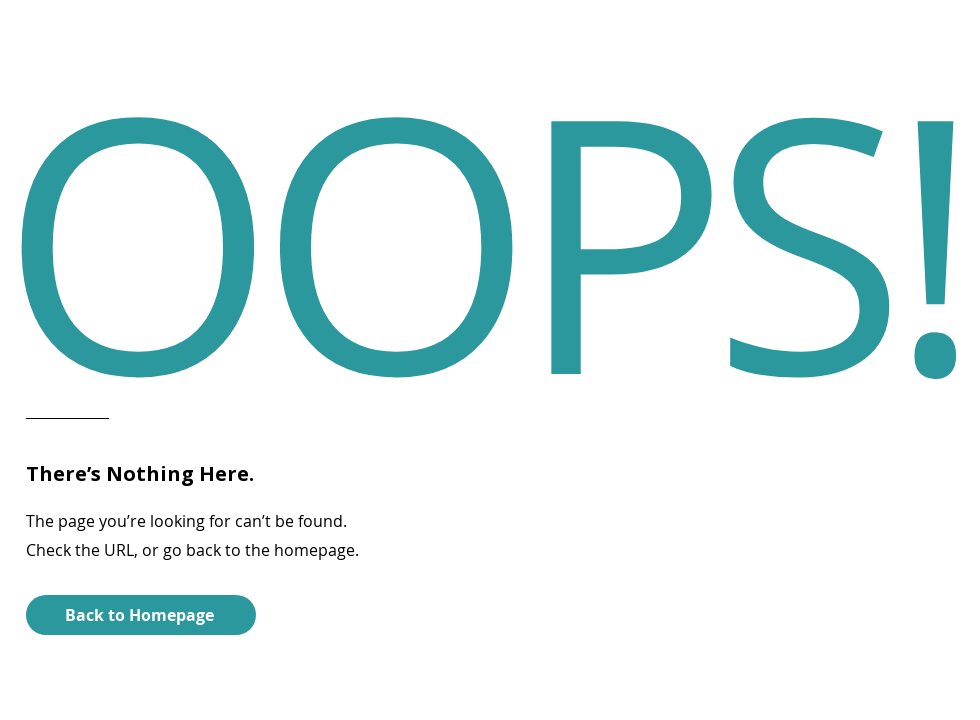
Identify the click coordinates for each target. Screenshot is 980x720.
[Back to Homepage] (141, 615)
